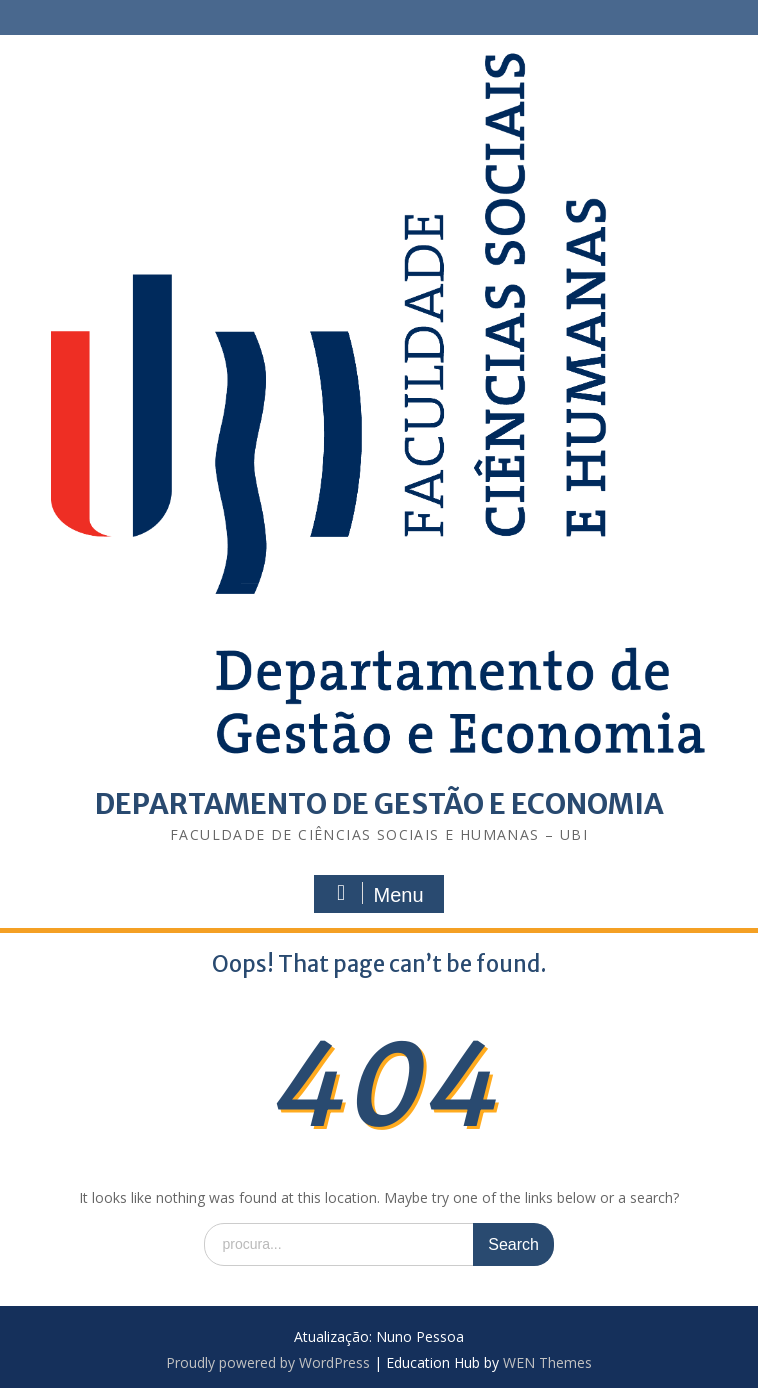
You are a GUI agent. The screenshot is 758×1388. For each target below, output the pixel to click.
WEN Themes (547, 1362)
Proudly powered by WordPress (268, 1362)
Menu (376, 894)
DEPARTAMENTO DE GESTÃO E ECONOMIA (379, 804)
